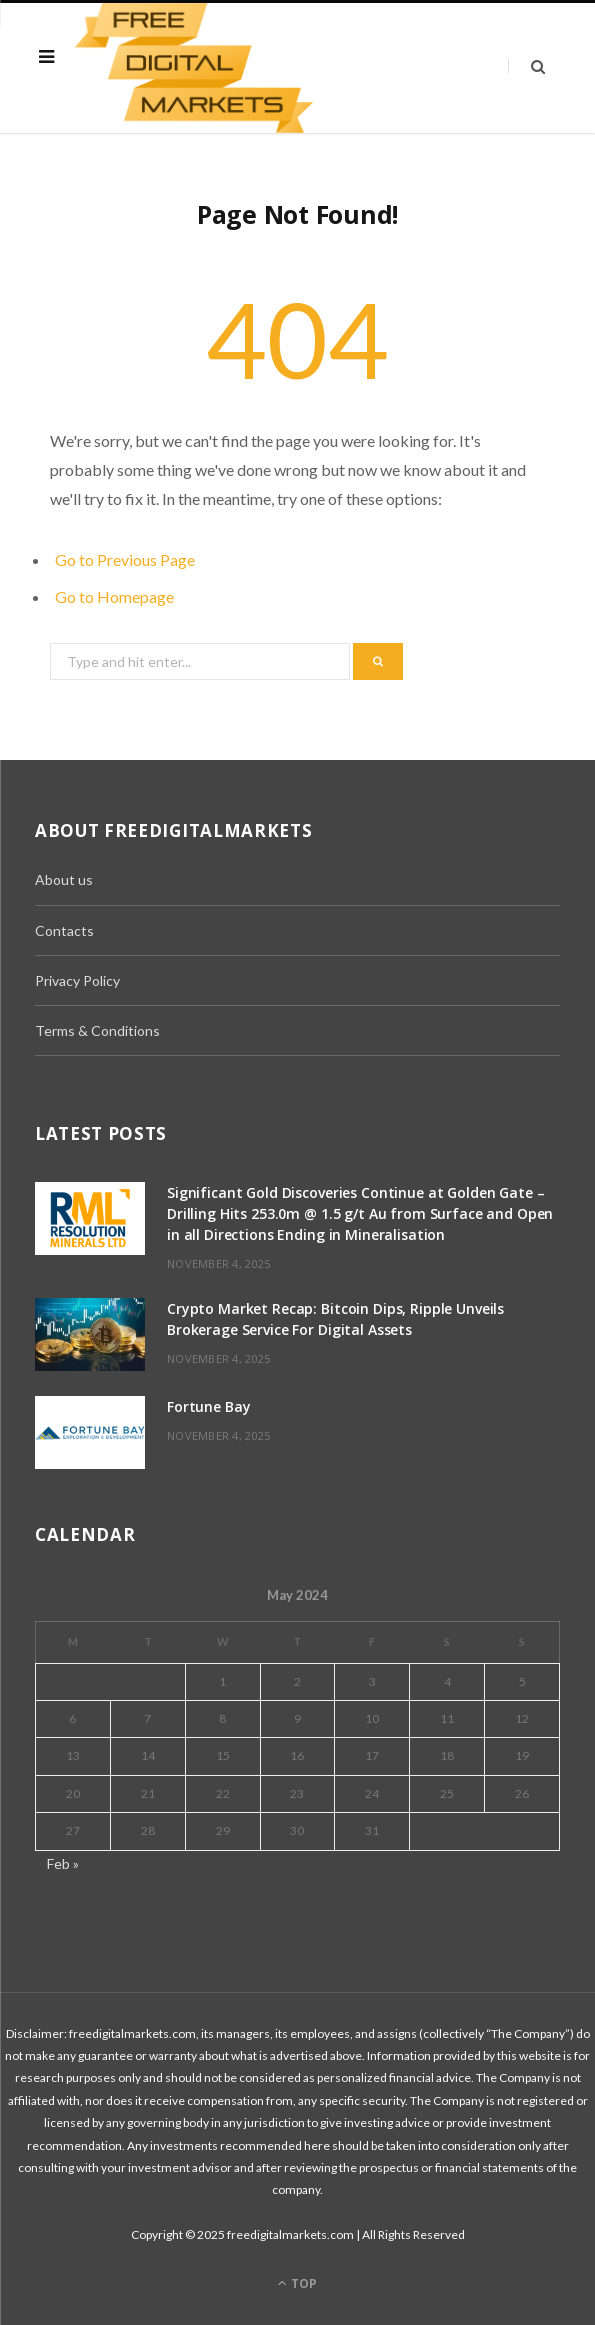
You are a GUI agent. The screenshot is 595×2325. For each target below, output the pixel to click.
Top (297, 2283)
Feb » (63, 1863)
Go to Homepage (114, 596)
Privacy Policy (77, 980)
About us (64, 879)
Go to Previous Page (125, 559)
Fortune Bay (208, 1406)
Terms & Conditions (97, 1030)
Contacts (64, 930)
